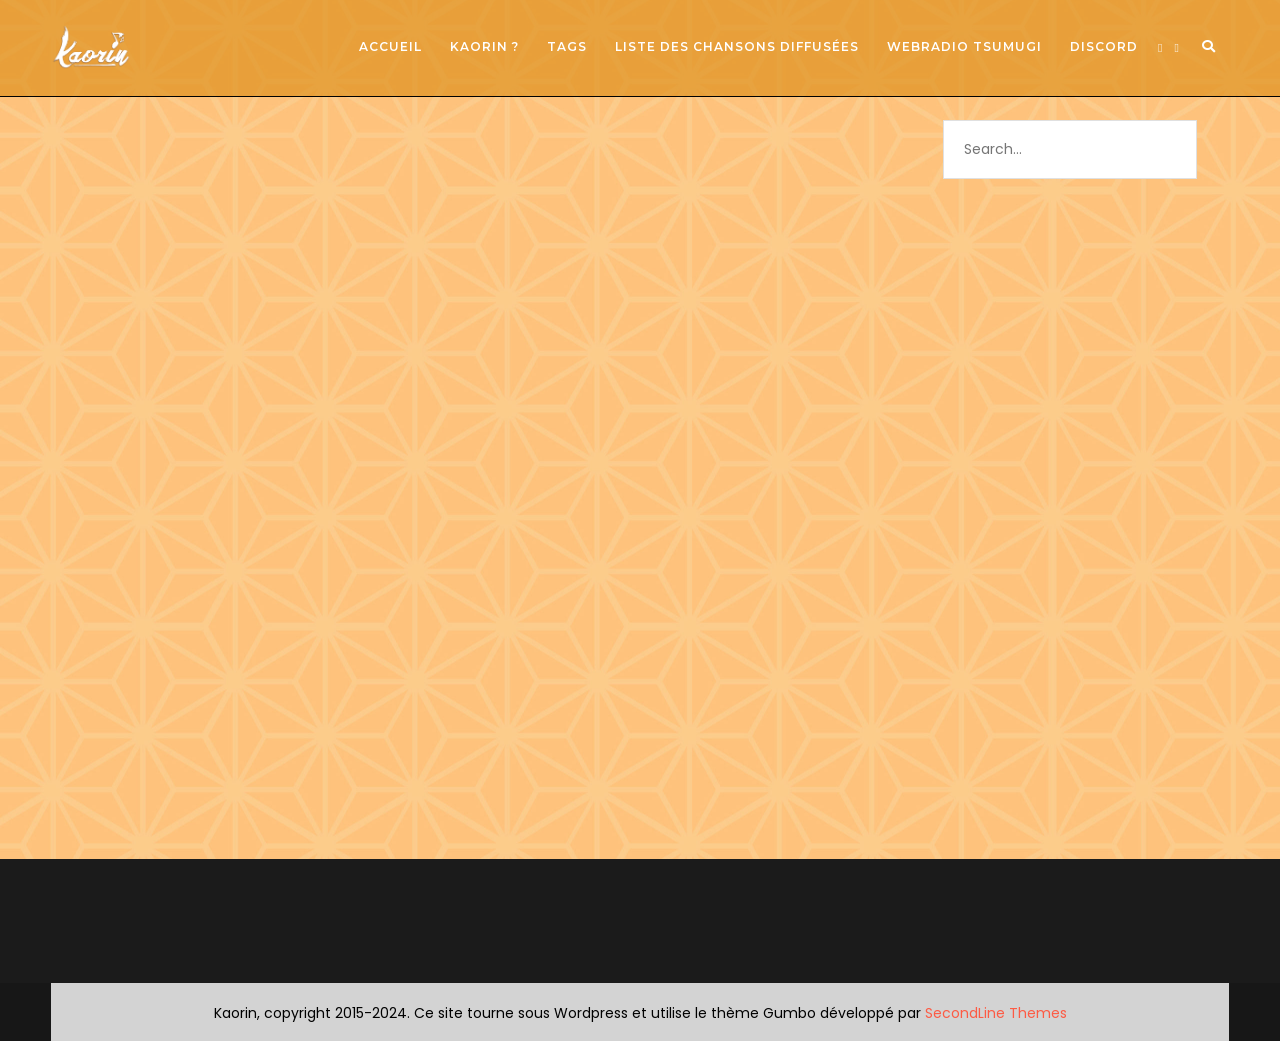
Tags (567, 46)
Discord (1104, 46)
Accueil (390, 46)
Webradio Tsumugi (964, 46)
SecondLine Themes (996, 1013)
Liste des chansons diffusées (737, 46)
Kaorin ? (484, 46)
